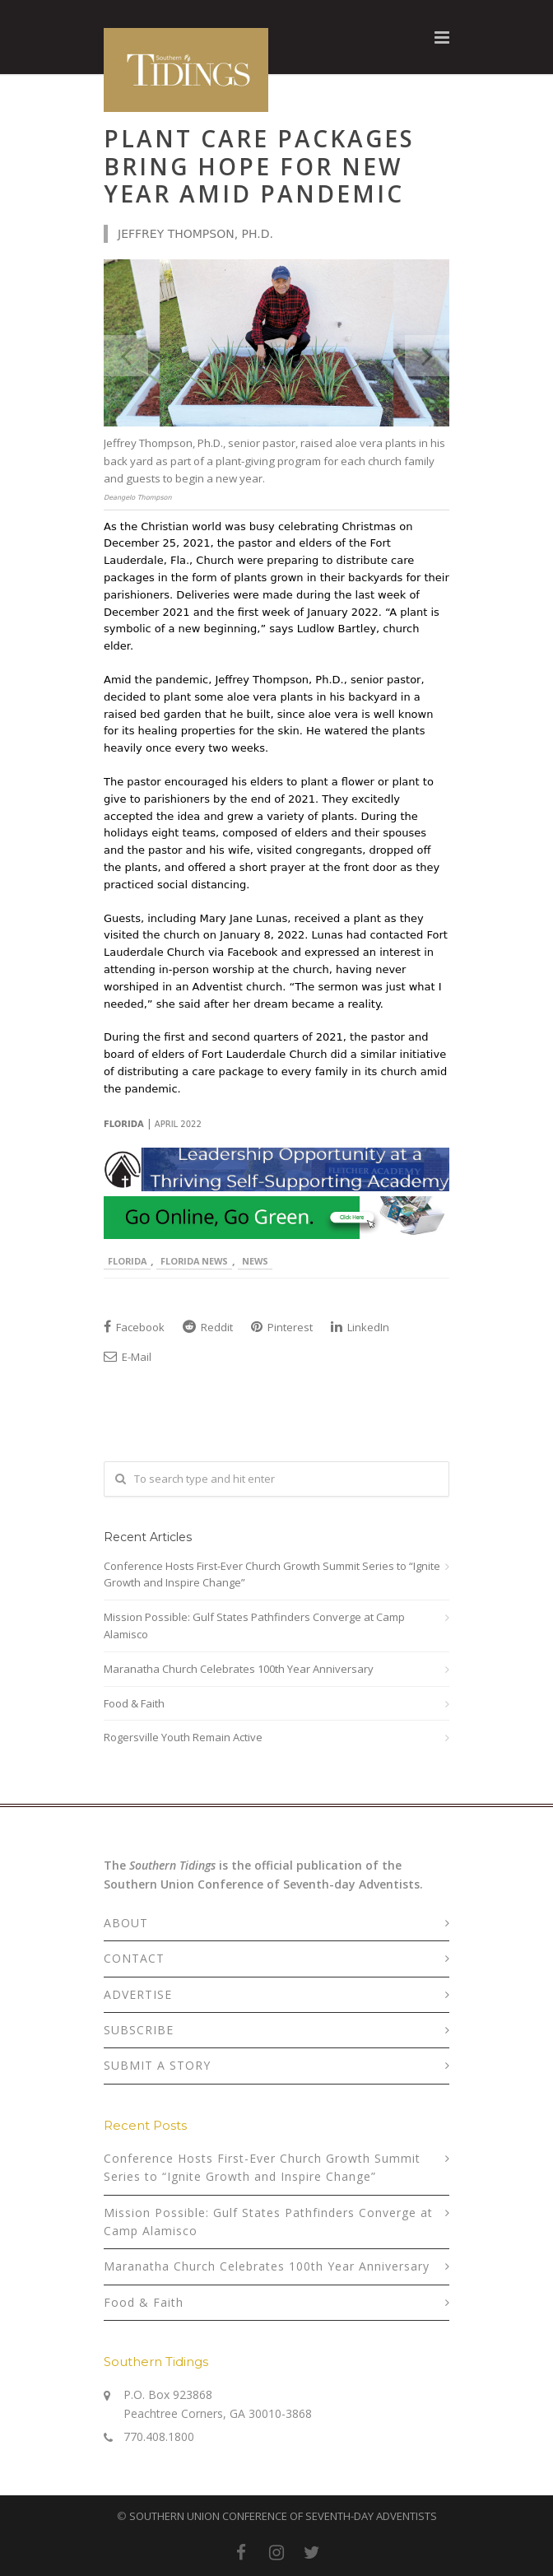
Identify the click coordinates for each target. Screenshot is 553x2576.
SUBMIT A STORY (157, 2065)
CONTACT (134, 1958)
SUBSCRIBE (139, 2030)
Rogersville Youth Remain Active (183, 1737)
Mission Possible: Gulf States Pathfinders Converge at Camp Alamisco (254, 1625)
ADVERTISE (138, 1994)
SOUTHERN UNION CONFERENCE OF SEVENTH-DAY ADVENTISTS (283, 2515)
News (255, 1261)
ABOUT (126, 1923)
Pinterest (282, 1327)
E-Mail (127, 1356)
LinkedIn (360, 1327)
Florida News (194, 1261)
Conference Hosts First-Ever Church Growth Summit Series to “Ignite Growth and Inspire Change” (272, 1574)
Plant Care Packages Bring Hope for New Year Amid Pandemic (259, 166)
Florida (127, 1261)
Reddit (208, 1327)
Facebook (134, 1327)
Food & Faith (134, 1703)
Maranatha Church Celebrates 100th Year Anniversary (239, 1668)
